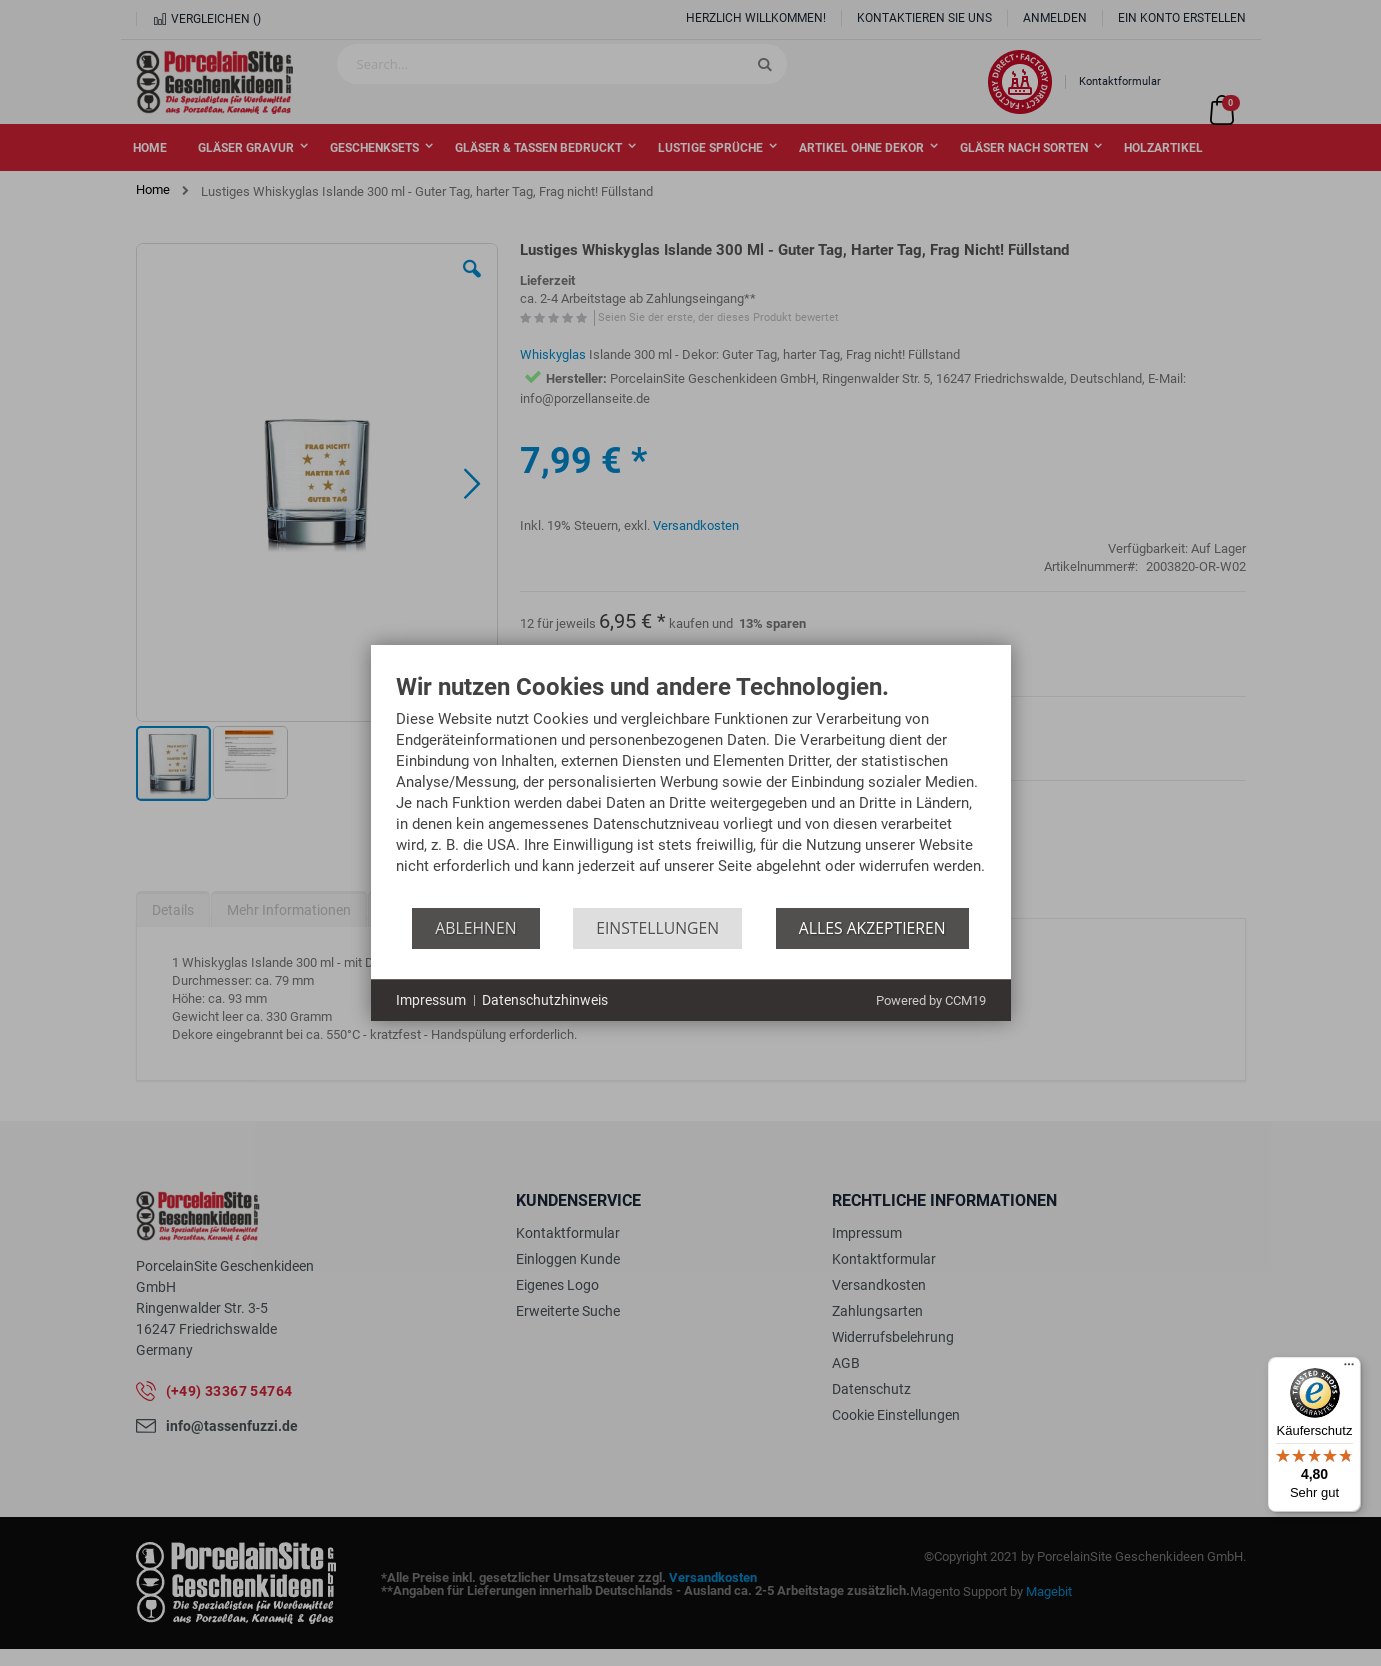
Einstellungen (657, 928)
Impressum (431, 1000)
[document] (691, 791)
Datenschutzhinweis (545, 1000)
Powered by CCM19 (931, 1000)
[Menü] (1349, 1369)
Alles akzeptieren (872, 928)
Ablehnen (475, 928)
